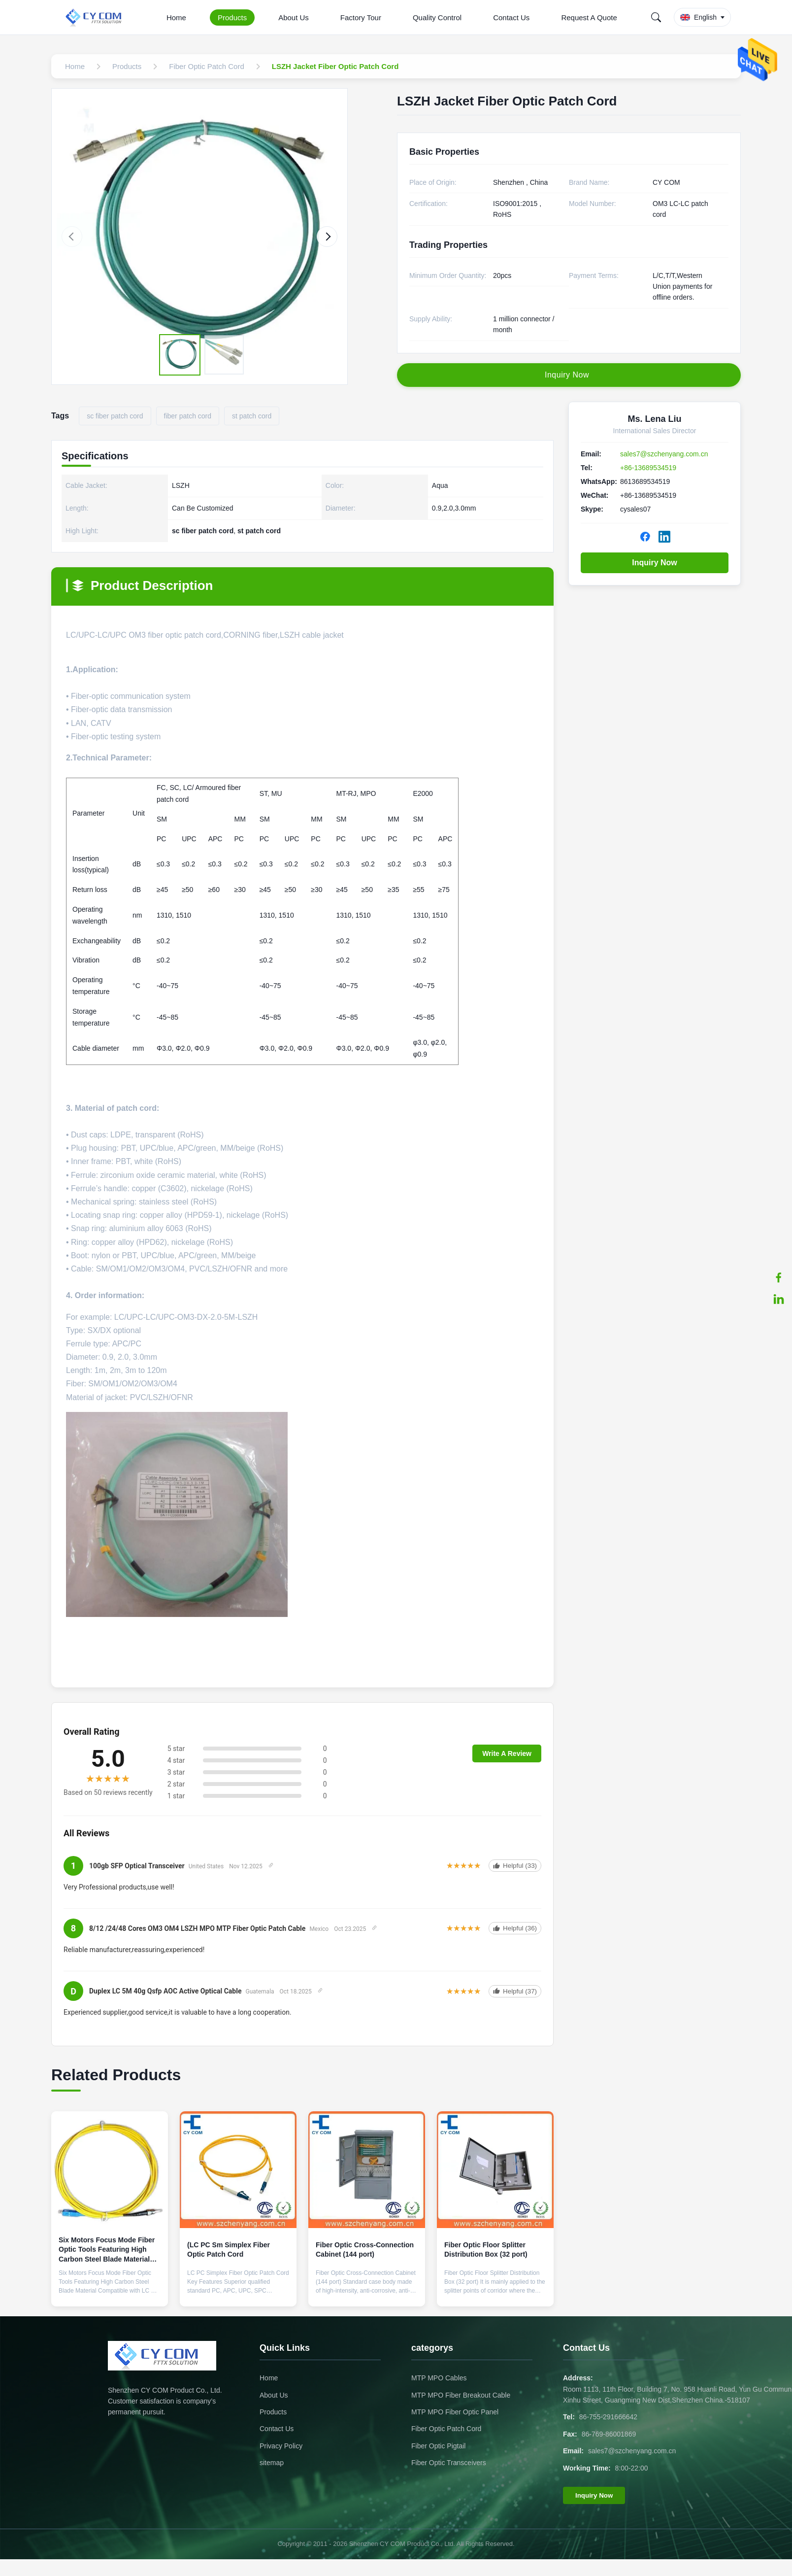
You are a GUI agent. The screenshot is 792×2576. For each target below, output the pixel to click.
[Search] (656, 17)
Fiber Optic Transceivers (448, 2463)
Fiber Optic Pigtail (438, 2446)
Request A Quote (589, 17)
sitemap (272, 2463)
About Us (293, 17)
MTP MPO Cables (439, 2378)
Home (176, 17)
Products (232, 17)
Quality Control (437, 17)
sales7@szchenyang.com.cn (664, 454)
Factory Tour (360, 17)
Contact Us (511, 17)
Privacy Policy (281, 2446)
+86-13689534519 (648, 468)
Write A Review (506, 1753)
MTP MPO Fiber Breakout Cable (460, 2395)
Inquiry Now (654, 562)
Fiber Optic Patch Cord (446, 2429)
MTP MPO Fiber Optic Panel (454, 2412)
